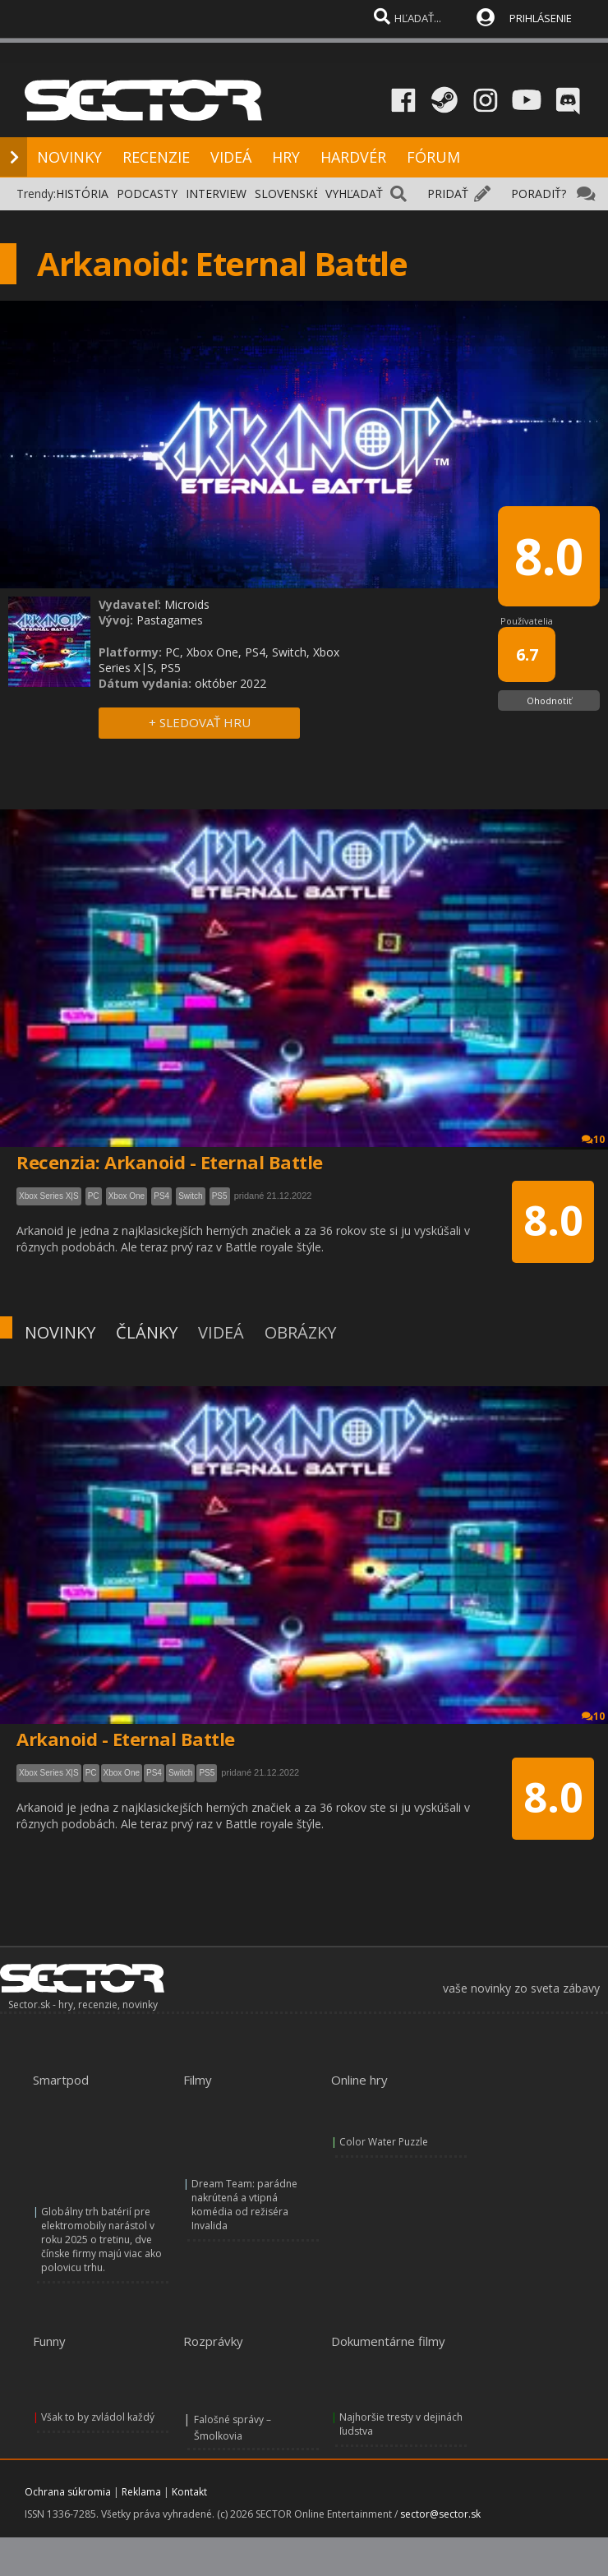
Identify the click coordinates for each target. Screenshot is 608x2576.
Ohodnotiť (549, 700)
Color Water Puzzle (383, 2142)
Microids (187, 604)
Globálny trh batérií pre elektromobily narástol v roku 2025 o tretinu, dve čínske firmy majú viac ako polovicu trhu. (101, 2239)
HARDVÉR (353, 157)
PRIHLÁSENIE (540, 18)
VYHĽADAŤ (354, 193)
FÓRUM (433, 157)
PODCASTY (147, 193)
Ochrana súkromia (68, 2492)
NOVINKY (69, 157)
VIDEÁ (230, 157)
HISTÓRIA (82, 193)
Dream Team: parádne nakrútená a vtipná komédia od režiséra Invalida (244, 2205)
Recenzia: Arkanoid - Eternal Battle (169, 1162)
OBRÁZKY (300, 1332)
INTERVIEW (216, 193)
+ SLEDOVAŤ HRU (200, 722)
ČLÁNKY (146, 1332)
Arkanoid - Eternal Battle (125, 1738)
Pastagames (169, 620)
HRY (286, 157)
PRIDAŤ (447, 193)
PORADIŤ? (538, 193)
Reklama (141, 2492)
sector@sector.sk (440, 2514)
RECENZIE (156, 157)
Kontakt (189, 2492)
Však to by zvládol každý (97, 2417)
